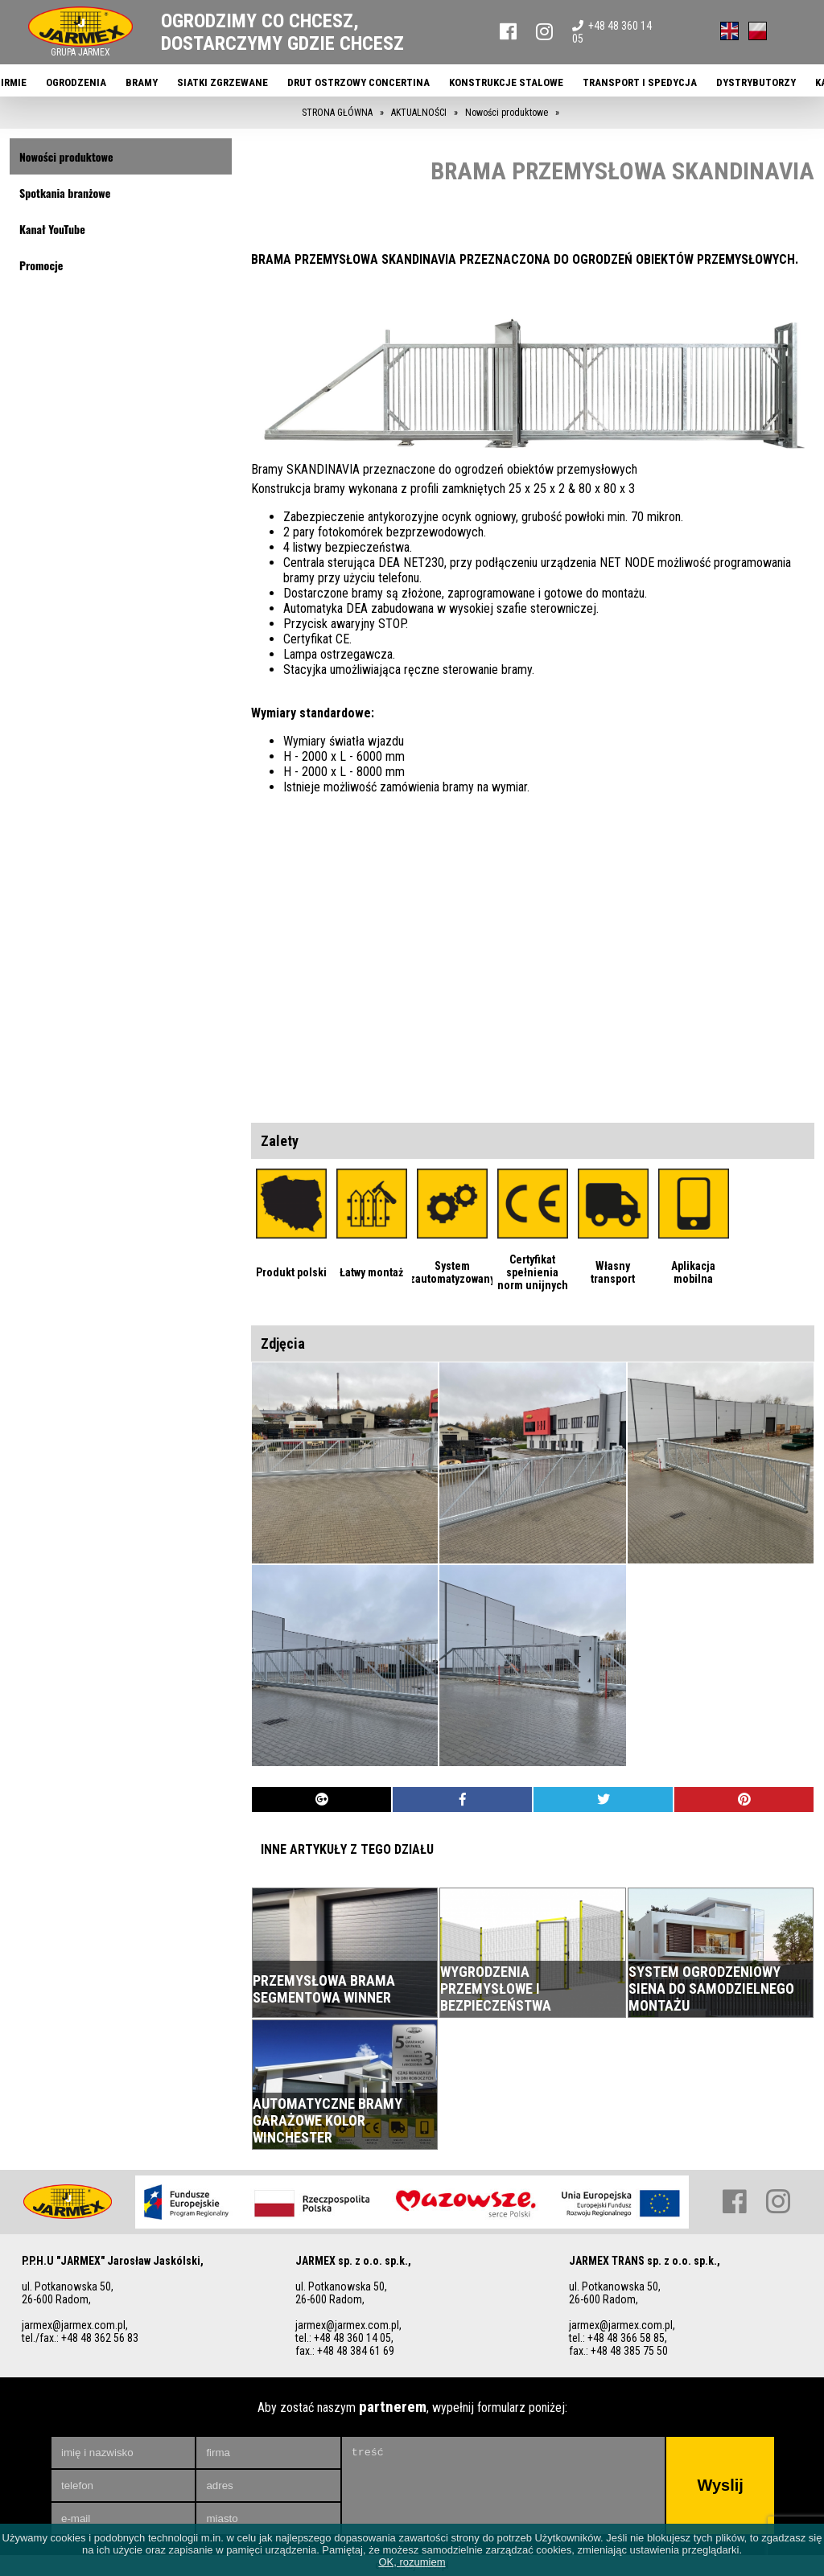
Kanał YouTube (52, 228)
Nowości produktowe (66, 156)
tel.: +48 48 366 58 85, (618, 2338)
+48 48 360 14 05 (612, 32)
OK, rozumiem (411, 2562)
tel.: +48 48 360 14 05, (344, 2338)
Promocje (41, 265)
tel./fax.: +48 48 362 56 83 (80, 2338)
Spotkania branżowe (64, 192)
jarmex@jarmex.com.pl (74, 2325)
